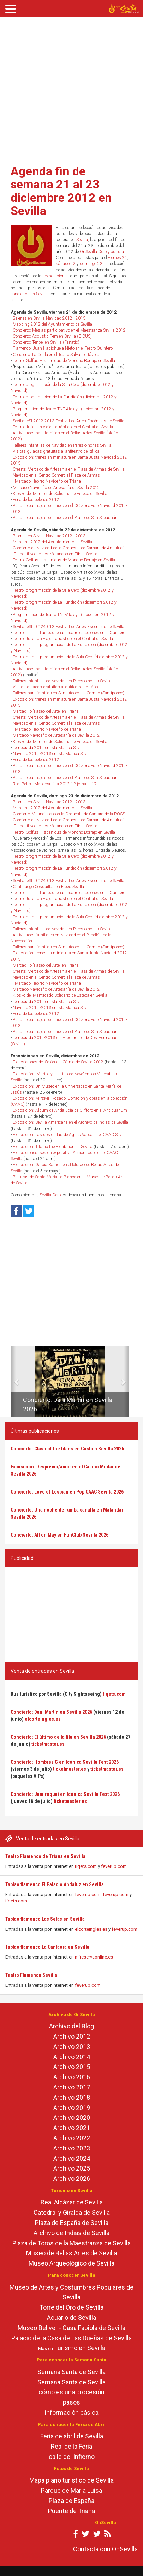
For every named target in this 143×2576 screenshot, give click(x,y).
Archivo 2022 (71, 2138)
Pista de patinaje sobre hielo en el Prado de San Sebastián (65, 517)
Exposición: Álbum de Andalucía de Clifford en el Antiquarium (70, 1110)
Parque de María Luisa (71, 2490)
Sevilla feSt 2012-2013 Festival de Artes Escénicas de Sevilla (68, 420)
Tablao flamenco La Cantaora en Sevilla (47, 1947)
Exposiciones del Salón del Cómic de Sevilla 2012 (58, 1062)
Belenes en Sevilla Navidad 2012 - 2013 (49, 318)
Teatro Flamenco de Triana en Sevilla (45, 1856)
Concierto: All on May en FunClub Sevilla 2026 (59, 1535)
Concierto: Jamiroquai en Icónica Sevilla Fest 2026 (65, 1794)
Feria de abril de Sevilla (71, 2436)
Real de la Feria (71, 2446)
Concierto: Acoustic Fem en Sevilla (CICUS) (52, 336)
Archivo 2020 (71, 2117)
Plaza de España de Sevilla (71, 2222)
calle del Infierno (72, 2456)
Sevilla (82, 239)
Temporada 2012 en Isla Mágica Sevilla (49, 747)
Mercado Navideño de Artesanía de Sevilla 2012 (56, 487)
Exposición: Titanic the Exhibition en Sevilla (53, 1146)
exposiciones (57, 275)
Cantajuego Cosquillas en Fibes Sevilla (48, 886)
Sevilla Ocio (50, 1195)
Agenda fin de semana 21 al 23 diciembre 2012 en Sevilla (61, 191)
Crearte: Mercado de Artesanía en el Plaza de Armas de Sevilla (69, 469)
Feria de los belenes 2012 (36, 499)
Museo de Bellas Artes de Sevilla (71, 2253)
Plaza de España (71, 2500)
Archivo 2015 (71, 2066)
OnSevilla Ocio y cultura (102, 251)
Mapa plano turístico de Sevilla (71, 2480)
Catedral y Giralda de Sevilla (72, 2212)
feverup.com (114, 1866)
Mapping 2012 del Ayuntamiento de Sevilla (52, 324)
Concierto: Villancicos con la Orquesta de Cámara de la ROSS (69, 814)
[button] (13, 1381)
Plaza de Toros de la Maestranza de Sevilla (71, 2243)
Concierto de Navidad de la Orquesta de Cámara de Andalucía (69, 547)
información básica (72, 2412)
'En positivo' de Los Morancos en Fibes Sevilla (55, 553)
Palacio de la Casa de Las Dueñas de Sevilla (71, 2338)
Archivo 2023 (71, 2148)
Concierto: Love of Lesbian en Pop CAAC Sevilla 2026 (67, 1492)
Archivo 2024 (71, 2158)
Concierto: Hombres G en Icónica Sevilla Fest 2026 (65, 1762)
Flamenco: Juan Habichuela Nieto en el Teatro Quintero (63, 348)
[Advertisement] (66, 88)
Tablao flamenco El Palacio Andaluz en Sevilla (54, 1884)
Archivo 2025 (71, 2168)
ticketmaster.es (48, 1744)
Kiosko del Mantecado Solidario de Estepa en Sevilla (60, 493)
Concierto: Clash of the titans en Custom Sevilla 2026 (67, 1449)
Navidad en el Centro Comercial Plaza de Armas (56, 475)
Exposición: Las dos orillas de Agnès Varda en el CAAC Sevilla (70, 1134)
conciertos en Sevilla (29, 293)
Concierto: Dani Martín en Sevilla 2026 (51, 1712)
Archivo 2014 (71, 2057)
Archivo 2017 (71, 2087)
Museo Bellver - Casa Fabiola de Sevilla (71, 2327)
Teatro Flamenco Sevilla (31, 1975)
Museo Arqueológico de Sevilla (71, 2263)
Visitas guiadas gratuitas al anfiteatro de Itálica (56, 451)
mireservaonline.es (94, 1957)
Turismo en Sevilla (79, 2348)
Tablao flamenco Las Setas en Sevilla (45, 1919)
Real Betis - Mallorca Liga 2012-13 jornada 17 (55, 784)
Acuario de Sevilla (71, 2317)
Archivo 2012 (71, 2036)
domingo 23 (91, 263)
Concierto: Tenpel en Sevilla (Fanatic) (46, 342)
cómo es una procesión (71, 2392)
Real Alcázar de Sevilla (72, 2202)
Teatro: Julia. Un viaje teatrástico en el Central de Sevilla (63, 426)
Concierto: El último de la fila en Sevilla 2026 (58, 1737)
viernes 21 (117, 257)
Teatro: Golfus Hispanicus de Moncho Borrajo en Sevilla (64, 360)
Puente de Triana (71, 2511)
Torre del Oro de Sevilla (71, 2307)
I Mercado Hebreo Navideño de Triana (47, 481)
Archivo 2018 (71, 2097)
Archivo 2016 (71, 2077)
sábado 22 (66, 263)
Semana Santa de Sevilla (71, 2372)
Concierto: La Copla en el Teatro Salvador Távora (56, 354)
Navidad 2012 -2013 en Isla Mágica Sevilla (52, 753)
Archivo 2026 (71, 2178)
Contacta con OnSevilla (105, 2549)
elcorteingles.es (91, 1929)
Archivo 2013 (71, 2046)
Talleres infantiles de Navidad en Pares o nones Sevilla (62, 445)
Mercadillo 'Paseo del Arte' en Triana (46, 711)
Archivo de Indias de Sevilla (71, 2233)
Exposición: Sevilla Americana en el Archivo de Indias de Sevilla (70, 1122)
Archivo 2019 (71, 2107)
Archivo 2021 (71, 2127)
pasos (71, 2402)
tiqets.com (86, 1866)
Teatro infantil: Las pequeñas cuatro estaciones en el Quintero (69, 632)
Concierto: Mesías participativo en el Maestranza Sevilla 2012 (69, 330)
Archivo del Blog (71, 2026)
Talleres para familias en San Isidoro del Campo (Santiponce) (68, 692)
